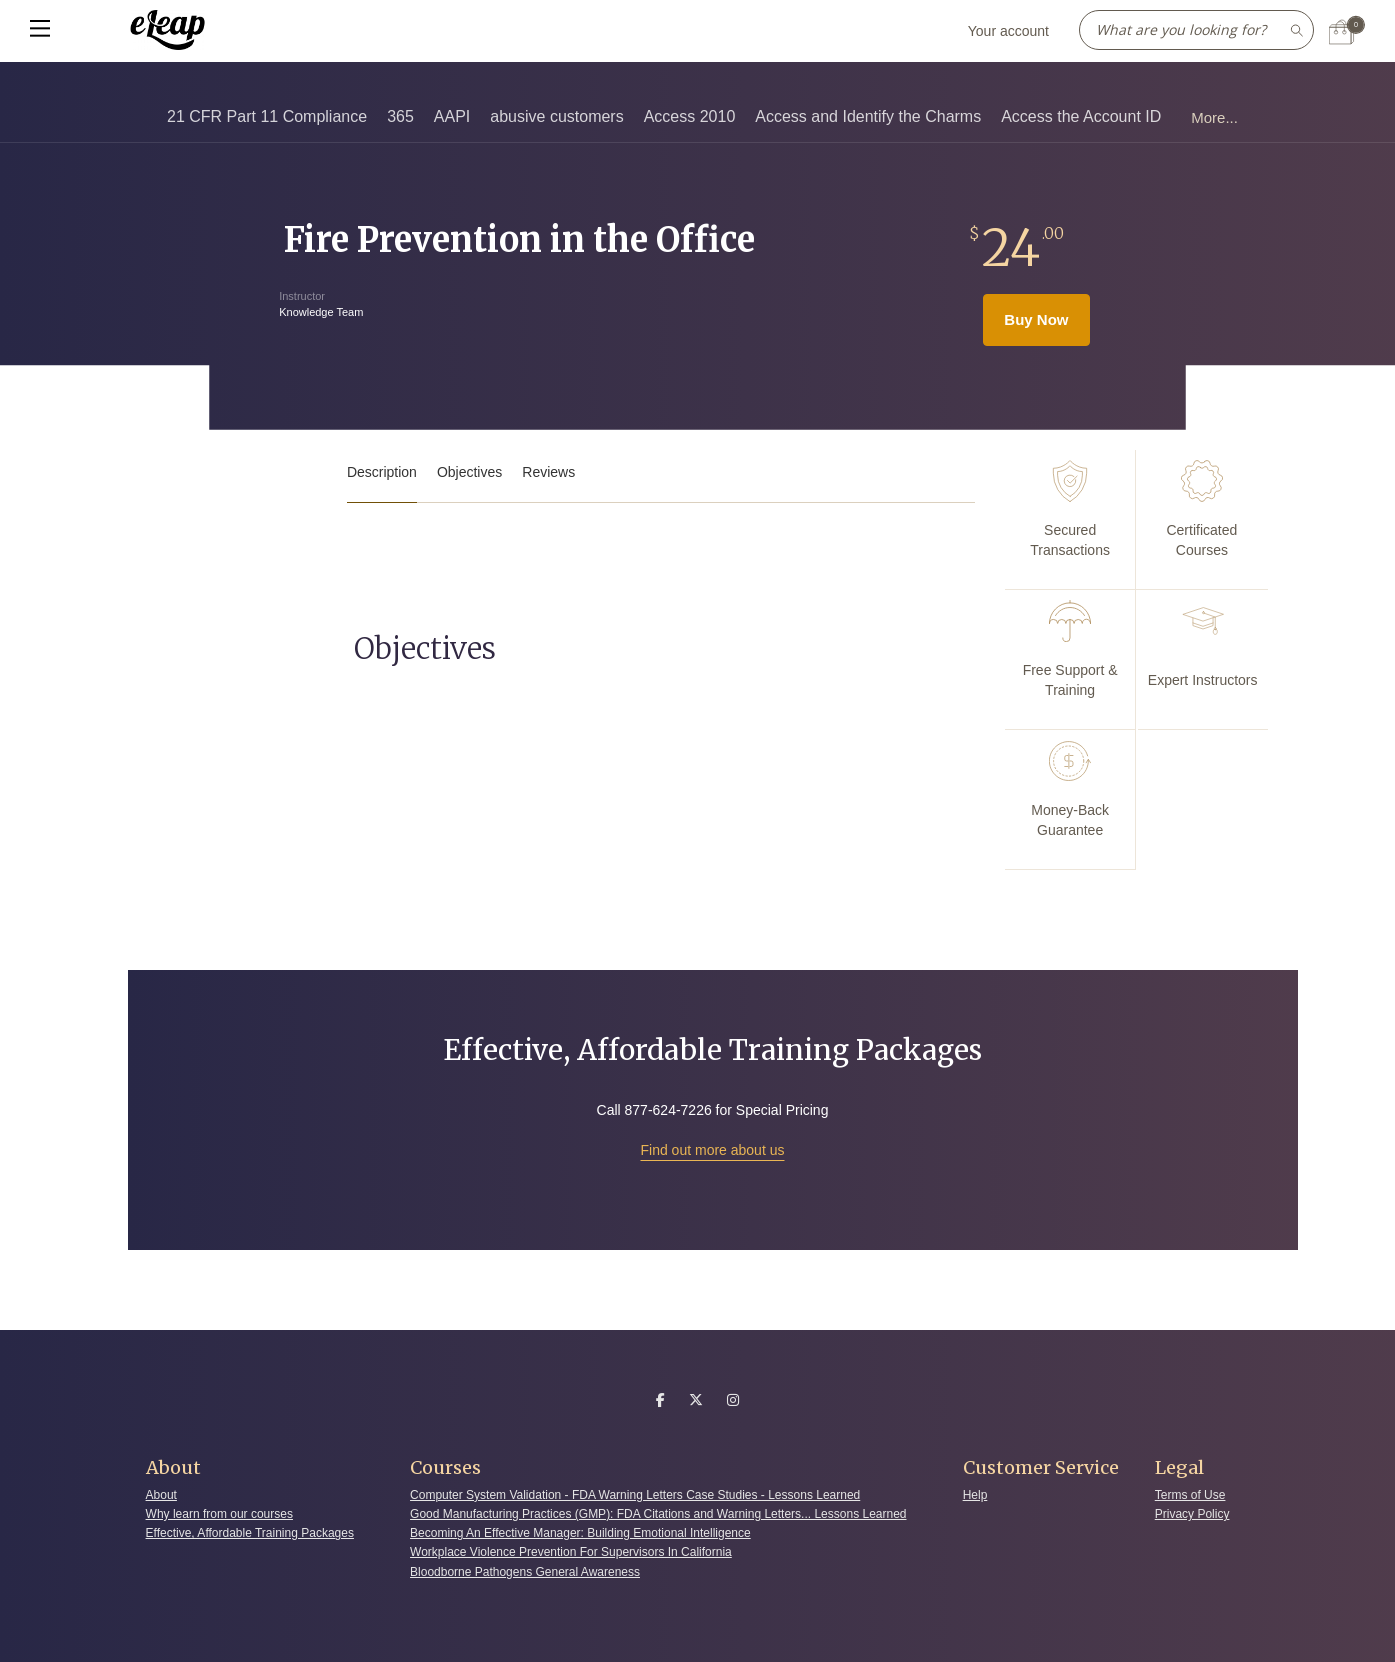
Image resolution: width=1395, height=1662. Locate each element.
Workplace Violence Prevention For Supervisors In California (571, 1552)
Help (975, 1495)
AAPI (452, 116)
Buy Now (1036, 319)
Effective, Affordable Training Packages (250, 1533)
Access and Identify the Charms (868, 116)
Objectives (469, 472)
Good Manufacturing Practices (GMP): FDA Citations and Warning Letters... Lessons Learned (658, 1514)
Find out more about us (713, 1150)
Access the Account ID (1081, 116)
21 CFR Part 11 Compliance (267, 116)
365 (400, 116)
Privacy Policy (1192, 1514)
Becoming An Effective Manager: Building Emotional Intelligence (580, 1533)
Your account (1008, 31)
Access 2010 (690, 116)
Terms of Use (1190, 1495)
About (161, 1495)
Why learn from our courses (219, 1514)
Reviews (548, 472)
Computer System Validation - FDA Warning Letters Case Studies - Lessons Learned (635, 1495)
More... (1214, 117)
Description (382, 472)
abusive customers (556, 116)
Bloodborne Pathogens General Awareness (525, 1572)
